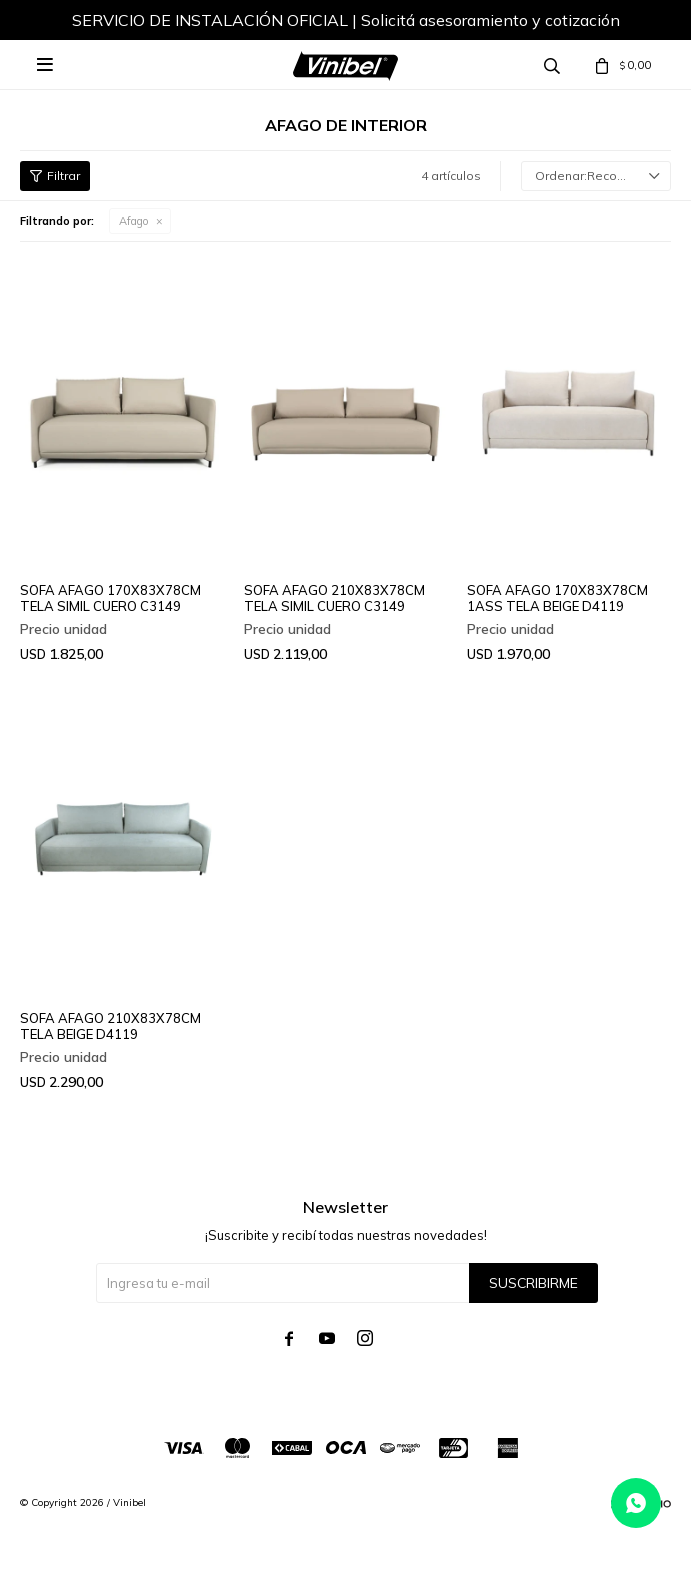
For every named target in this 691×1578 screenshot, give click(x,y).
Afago (133, 221)
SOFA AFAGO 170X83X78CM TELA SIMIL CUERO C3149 (110, 598)
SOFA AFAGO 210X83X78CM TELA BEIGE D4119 (110, 1026)
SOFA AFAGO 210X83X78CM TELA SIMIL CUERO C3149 (334, 598)
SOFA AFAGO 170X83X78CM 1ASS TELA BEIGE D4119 (557, 598)
